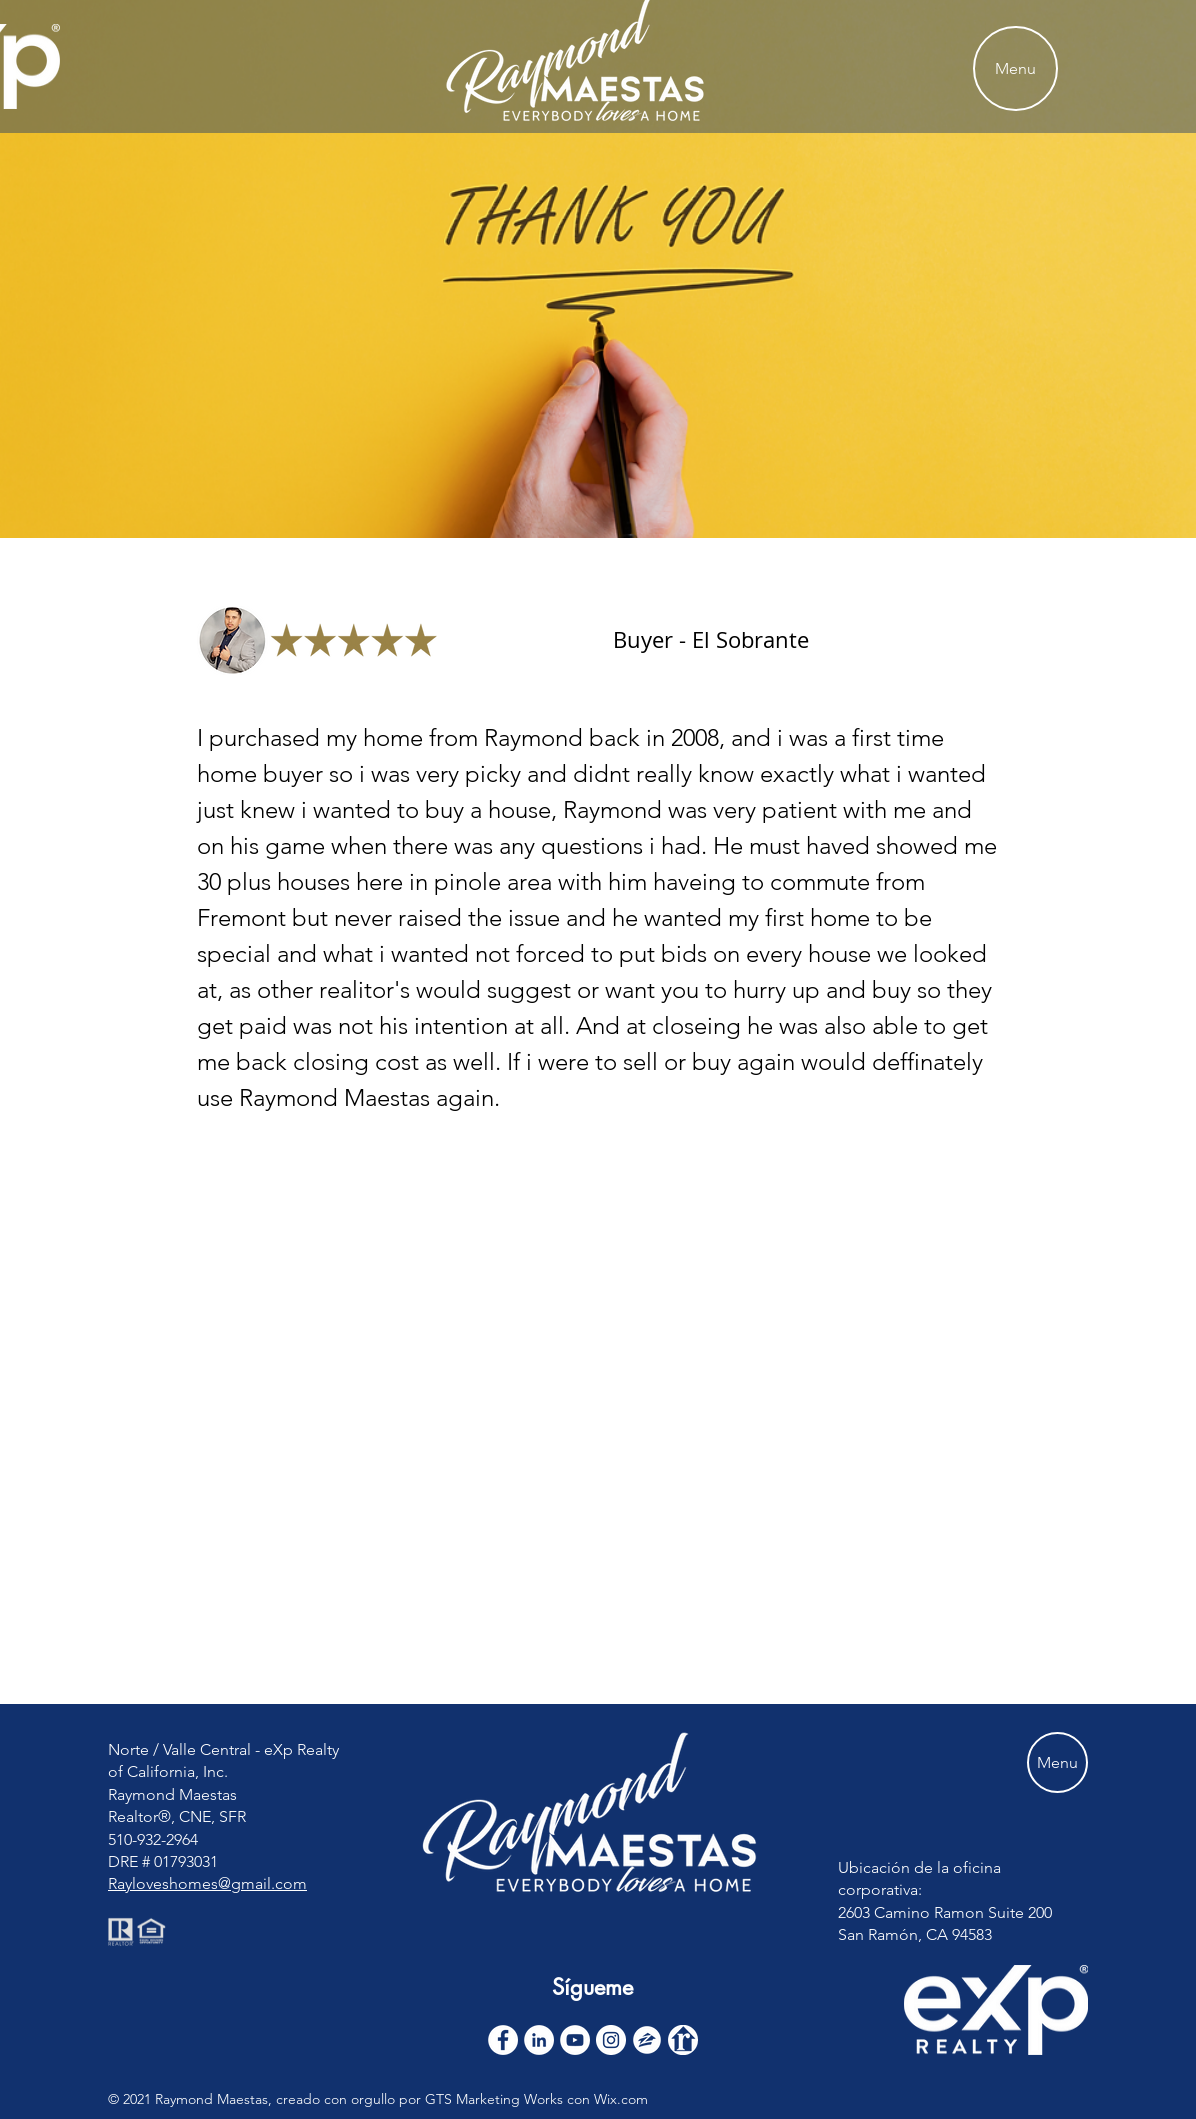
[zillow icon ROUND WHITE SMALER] (647, 2040)
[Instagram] (611, 2040)
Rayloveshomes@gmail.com (207, 1883)
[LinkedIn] (539, 2040)
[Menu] (1015, 68)
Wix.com (621, 2099)
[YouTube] (575, 2040)
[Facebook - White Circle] (503, 2040)
